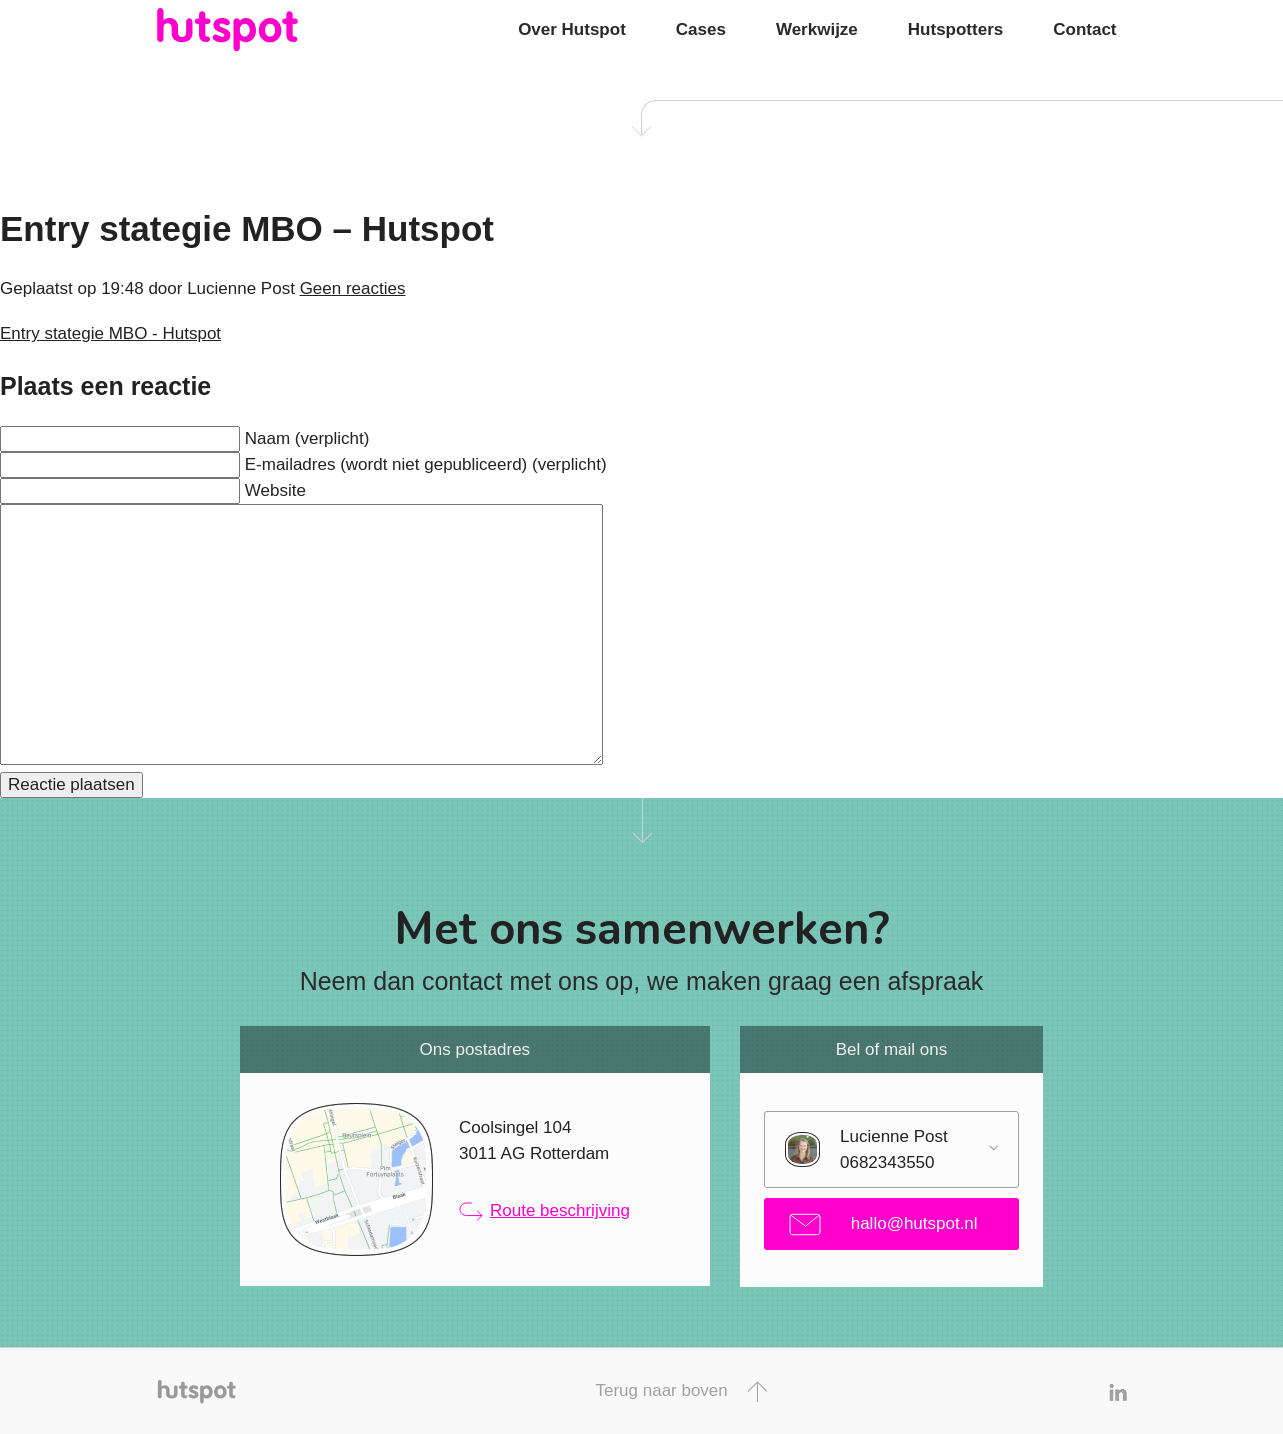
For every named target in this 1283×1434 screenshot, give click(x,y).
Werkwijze (817, 29)
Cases (701, 29)
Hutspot (267, 30)
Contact (1084, 29)
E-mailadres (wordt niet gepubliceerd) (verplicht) (426, 464)
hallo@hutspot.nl (883, 1224)
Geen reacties (353, 288)
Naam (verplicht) (307, 438)
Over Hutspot (572, 29)
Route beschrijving (544, 1211)
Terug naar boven (680, 1391)
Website (275, 490)
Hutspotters (955, 29)
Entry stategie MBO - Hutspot (110, 333)
